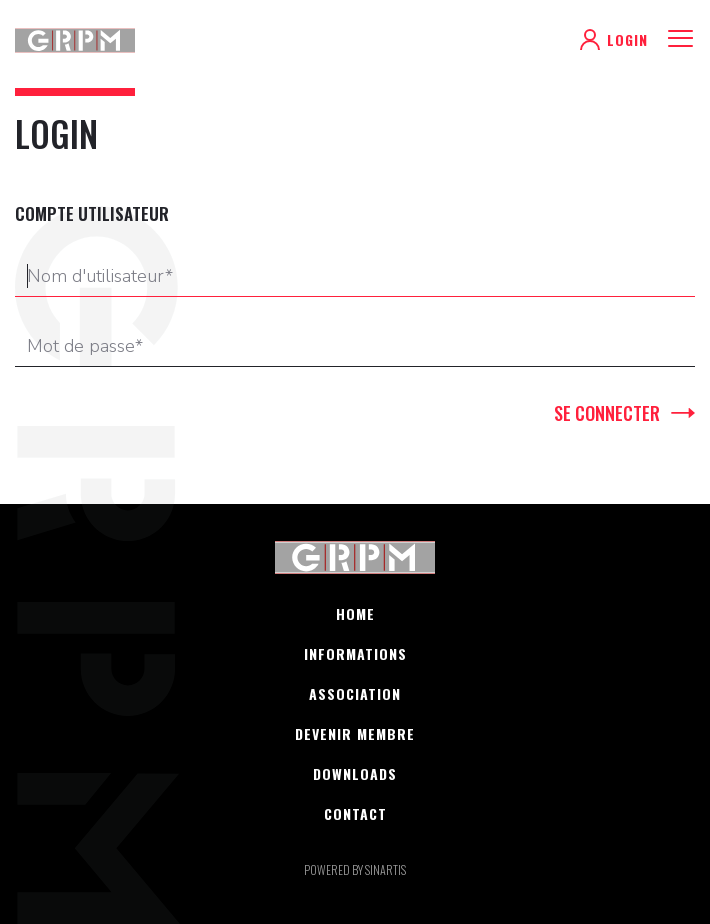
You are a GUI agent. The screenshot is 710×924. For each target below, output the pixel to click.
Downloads (355, 774)
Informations (355, 654)
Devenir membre (355, 734)
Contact (355, 814)
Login (627, 39)
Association (355, 694)
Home (355, 614)
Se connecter (607, 413)
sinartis (385, 869)
